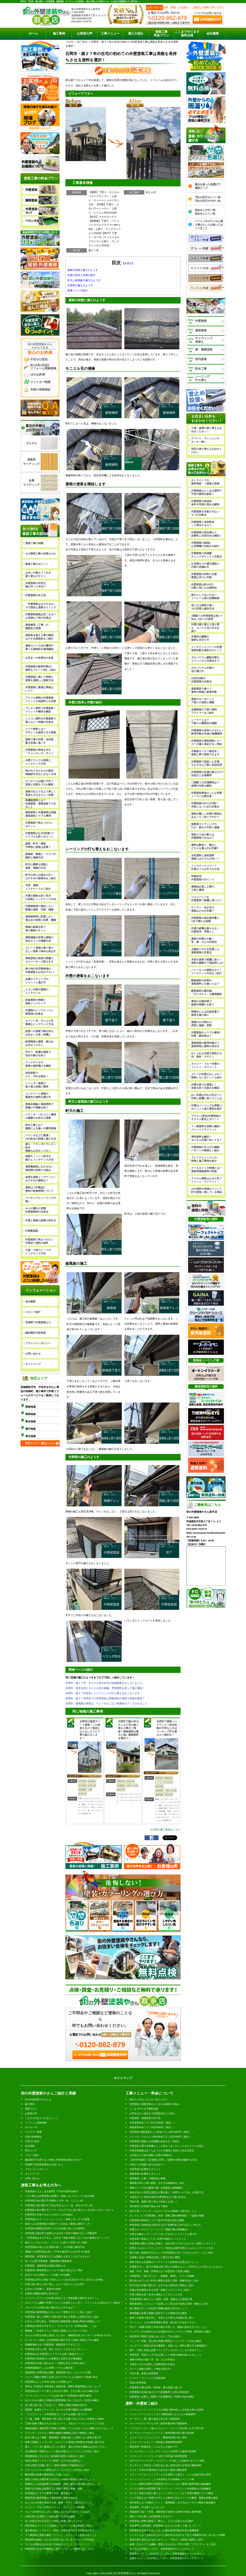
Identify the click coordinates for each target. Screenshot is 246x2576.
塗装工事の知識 (34, 543)
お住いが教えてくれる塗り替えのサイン (38, 574)
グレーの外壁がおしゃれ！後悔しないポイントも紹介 (206, 1076)
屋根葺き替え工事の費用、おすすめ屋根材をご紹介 (156, 2178)
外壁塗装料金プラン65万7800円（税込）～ (152, 2118)
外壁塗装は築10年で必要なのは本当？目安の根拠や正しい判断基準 (61, 2228)
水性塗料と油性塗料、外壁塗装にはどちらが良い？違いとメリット (165, 2521)
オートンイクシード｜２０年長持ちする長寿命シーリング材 (161, 2475)
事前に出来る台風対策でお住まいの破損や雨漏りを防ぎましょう (59, 2475)
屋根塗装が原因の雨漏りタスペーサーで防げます (39, 960)
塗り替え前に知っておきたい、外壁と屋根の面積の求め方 (56, 2400)
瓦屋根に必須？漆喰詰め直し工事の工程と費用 (154, 2252)
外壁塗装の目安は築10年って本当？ (35, 585)
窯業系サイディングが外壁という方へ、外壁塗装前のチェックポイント (167, 2549)
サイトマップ (33, 1364)
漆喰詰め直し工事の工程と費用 (202, 888)
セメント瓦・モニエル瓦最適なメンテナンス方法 (39, 1022)
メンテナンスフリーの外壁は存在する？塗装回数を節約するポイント (62, 2293)
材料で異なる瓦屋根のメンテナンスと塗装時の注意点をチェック (164, 2257)
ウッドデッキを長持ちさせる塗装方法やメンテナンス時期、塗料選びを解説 (170, 2327)
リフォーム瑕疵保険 (35, 2118)
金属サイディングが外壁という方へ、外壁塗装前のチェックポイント (166, 2553)
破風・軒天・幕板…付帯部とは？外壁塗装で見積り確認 (159, 2266)
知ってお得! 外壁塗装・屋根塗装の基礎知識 (48, 2256)
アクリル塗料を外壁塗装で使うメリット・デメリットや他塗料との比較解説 (170, 2484)
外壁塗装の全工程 (35, 595)
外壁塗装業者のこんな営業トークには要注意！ (206, 794)
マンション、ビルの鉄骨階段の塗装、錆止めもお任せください (162, 2318)
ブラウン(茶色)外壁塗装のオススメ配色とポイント (206, 1117)
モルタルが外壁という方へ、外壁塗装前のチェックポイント (161, 2544)
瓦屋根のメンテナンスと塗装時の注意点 (39, 1012)
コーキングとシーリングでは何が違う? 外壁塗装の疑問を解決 (58, 2391)
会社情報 (30, 2141)
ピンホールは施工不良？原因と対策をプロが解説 (39, 783)
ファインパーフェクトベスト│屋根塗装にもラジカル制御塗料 (162, 2409)
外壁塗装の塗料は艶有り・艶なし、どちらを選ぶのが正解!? (161, 2516)
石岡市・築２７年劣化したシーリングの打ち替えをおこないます (102, 1688)
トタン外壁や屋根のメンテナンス (36, 991)
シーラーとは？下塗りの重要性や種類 (204, 721)
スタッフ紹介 (33, 1311)
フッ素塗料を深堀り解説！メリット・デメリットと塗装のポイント (61, 2530)
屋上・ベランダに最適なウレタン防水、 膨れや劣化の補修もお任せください (66, 2442)
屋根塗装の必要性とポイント (145, 2169)
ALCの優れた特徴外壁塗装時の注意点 (36, 1210)
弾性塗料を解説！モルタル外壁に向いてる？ (206, 1138)
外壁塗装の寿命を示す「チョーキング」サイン (39, 751)
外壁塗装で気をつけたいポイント (39, 824)
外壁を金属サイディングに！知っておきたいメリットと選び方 (162, 2229)
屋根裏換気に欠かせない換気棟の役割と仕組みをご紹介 (55, 2451)
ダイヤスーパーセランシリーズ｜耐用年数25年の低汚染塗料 (161, 2428)
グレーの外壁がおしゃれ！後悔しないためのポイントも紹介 (57, 2507)
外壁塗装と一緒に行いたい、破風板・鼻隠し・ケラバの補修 (161, 2271)
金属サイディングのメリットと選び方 (36, 981)
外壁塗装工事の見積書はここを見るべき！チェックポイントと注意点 (166, 2141)
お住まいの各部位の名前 (39, 657)
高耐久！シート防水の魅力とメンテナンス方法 (39, 1158)
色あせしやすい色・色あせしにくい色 (206, 212)
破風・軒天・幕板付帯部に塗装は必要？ (38, 845)
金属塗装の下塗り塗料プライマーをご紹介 (204, 711)
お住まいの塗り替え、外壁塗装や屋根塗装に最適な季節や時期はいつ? (62, 2317)
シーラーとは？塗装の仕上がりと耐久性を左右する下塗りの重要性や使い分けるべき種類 (177, 2530)
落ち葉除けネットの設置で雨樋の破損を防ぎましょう (158, 2304)
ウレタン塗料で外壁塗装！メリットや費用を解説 (40, 710)
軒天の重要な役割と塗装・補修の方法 (36, 866)
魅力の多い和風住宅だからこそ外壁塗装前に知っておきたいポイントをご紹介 (171, 2248)
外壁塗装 (40, 189)
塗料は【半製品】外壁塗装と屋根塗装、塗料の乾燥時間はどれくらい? (62, 2382)
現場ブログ (31, 2104)
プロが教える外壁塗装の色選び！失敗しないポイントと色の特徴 (59, 2191)
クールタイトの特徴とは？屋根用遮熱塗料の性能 (206, 1169)
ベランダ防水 (40, 221)
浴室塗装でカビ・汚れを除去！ (36, 1074)
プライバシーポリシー (38, 1343)
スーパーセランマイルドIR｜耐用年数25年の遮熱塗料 (158, 2419)
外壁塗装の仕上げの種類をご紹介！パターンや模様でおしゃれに (59, 2544)
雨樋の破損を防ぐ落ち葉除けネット (35, 928)
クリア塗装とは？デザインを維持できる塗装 (40, 730)
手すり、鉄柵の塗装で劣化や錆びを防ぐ (38, 1053)
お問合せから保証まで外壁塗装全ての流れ (152, 2109)
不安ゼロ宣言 (32, 2136)
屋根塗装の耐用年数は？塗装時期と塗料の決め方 (205, 1044)
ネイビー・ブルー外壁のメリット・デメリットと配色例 (55, 2502)
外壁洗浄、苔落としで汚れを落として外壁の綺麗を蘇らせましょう (165, 2350)
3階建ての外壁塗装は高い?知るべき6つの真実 (206, 617)
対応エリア (31, 2146)
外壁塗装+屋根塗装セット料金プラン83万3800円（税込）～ (161, 2127)
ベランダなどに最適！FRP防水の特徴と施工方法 (40, 1137)
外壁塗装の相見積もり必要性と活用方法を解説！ (206, 534)
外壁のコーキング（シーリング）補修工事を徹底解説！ (159, 2225)
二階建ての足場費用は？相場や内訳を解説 (205, 784)
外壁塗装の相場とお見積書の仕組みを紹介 (205, 544)
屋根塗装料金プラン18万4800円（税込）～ (152, 2122)
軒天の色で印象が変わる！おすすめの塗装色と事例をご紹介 (161, 2280)
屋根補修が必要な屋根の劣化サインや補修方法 (39, 939)
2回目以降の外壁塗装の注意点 (201, 680)
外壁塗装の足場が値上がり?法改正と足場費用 (207, 774)
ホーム (33, 33)
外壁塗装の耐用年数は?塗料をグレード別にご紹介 (40, 668)
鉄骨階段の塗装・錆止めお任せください (39, 1043)
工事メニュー (110, 33)
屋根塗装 (40, 200)
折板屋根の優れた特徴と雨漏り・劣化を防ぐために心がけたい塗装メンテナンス (172, 2239)
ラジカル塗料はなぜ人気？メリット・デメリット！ (206, 1180)
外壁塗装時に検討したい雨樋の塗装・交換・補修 (39, 908)
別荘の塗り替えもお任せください (206, 450)
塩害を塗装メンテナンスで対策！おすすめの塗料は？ (53, 2456)
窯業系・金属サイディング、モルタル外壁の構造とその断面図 (58, 2405)
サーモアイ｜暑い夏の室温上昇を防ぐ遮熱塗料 (154, 2414)
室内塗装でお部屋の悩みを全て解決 (148, 2201)
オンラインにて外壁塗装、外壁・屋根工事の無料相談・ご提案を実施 (166, 2211)
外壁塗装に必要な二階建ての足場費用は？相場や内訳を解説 (161, 2392)
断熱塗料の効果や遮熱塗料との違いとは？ (205, 982)
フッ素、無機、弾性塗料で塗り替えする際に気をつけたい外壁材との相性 (64, 2414)
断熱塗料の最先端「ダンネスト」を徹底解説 (206, 992)
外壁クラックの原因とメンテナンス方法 (38, 762)
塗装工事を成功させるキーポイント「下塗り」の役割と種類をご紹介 (166, 2535)
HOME (70, 41)
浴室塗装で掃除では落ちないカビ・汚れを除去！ (155, 2332)
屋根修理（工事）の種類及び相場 (36, 626)
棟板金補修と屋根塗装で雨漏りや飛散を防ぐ (39, 1106)
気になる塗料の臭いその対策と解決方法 (202, 607)
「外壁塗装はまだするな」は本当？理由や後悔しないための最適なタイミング (67, 2233)
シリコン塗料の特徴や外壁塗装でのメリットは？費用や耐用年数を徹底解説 (170, 2479)
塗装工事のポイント (36, 563)
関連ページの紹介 (77, 290)
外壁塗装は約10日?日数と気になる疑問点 (204, 586)
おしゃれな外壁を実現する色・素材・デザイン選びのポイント (58, 2498)
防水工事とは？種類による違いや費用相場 (40, 1126)
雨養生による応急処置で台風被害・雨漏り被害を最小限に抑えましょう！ (64, 2479)
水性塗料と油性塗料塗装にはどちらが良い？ (205, 857)
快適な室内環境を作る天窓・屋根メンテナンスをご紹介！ (160, 2285)
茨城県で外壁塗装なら (38, 1322)
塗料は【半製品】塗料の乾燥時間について (39, 1189)
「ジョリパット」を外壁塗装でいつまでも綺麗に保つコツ (56, 2409)
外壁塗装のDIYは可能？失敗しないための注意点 (205, 805)
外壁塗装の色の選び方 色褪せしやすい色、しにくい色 (54, 2196)
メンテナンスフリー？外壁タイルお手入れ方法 (205, 867)
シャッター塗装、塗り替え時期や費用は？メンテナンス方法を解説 (165, 2336)
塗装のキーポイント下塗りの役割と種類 (202, 701)
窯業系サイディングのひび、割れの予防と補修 (205, 826)
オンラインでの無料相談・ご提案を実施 (205, 482)
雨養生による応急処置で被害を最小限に (205, 1013)
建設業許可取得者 (35, 1332)
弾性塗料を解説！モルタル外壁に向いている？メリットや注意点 (59, 2535)
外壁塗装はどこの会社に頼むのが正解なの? (48, 2377)
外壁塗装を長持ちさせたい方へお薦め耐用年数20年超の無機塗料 (164, 2526)
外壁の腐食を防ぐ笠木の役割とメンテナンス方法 (40, 897)
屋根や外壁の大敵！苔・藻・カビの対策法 (204, 940)
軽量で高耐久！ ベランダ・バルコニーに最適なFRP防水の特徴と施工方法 (65, 2437)
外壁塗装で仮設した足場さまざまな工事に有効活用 (206, 763)
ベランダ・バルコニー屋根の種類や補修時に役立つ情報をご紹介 (59, 2428)
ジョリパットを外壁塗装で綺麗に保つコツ (206, 899)
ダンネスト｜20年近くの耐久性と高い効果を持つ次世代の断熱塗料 (165, 2461)
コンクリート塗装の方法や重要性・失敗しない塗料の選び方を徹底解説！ (168, 2341)
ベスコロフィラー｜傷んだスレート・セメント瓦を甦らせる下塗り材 (166, 2423)
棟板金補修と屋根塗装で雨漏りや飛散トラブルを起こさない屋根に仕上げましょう (69, 2423)
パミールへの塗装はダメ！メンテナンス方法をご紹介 (206, 971)
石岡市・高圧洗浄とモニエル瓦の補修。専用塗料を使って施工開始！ (105, 1683)
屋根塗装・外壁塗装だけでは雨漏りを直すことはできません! (57, 2252)
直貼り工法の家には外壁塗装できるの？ (202, 836)
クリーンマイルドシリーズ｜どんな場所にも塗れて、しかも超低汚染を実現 (170, 2470)
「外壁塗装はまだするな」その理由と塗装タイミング (40, 605)
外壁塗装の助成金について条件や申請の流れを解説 (156, 2215)
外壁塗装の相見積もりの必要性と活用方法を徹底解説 (53, 2354)
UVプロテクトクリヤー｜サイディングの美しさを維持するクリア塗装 (166, 2456)
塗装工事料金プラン (161, 33)
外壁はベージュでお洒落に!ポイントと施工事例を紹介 (207, 1107)
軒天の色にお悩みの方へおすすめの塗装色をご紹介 (40, 876)
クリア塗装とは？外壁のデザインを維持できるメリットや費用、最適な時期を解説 (173, 2493)
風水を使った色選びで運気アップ (207, 186)
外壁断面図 (31, 1230)
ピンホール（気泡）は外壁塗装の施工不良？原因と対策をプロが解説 (62, 2335)
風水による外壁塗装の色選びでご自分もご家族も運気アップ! (57, 2219)
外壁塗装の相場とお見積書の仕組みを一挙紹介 (154, 2136)
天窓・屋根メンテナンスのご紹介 (38, 887)
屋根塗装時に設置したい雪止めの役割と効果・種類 (40, 918)
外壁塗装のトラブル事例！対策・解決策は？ (206, 1034)
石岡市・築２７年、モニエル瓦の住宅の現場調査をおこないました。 (105, 1678)
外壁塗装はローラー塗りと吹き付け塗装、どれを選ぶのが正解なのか (62, 2386)
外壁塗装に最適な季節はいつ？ (39, 689)
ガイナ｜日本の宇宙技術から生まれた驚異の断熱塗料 (158, 2465)
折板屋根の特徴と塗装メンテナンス (35, 1001)
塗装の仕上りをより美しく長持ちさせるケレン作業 (40, 793)
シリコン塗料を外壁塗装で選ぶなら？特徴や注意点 (40, 720)
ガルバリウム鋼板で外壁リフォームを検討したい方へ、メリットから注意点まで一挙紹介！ (74, 2298)
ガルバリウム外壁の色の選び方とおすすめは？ (50, 2303)
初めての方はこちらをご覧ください (148, 2095)
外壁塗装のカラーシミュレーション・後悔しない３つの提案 (57, 2214)
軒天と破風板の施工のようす (84, 279)
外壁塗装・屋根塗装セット (40, 210)
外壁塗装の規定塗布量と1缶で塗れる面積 (205, 919)
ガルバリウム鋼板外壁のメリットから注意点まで (205, 659)
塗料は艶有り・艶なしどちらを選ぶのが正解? (204, 846)
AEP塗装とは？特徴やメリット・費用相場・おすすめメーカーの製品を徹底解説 (172, 2498)
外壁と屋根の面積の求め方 (40, 1220)
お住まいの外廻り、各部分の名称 (43, 2284)
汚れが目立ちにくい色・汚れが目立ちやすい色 (209, 199)
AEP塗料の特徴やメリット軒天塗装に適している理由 (206, 1190)
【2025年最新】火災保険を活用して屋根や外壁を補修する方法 (163, 2155)
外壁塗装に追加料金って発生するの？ (202, 523)
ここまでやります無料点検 (187, 33)
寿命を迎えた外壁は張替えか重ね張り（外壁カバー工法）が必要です (166, 2188)
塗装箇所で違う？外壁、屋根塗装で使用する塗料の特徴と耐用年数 (165, 2507)
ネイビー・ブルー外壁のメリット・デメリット (205, 1065)
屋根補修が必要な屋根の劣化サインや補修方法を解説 (158, 2308)
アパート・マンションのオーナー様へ (205, 440)
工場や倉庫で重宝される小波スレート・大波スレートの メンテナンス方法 (65, 2419)
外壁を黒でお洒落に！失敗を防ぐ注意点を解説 (205, 1086)
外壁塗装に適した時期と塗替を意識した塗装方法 (39, 678)
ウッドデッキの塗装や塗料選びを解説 (38, 1064)
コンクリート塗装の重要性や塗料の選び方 (38, 1095)
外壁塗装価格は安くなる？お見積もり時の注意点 (40, 616)
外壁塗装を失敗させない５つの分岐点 (205, 513)
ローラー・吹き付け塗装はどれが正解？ (202, 909)
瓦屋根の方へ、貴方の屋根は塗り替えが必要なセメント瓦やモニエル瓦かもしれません (176, 2262)
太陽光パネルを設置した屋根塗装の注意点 (205, 951)
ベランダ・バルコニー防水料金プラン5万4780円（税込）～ (161, 2132)
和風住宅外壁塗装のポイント (202, 878)
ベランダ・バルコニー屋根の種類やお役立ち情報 (40, 1116)
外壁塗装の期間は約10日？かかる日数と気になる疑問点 (55, 2224)
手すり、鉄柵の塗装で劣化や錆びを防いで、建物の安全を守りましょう (167, 2322)
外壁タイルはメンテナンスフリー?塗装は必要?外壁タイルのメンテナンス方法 (171, 2243)
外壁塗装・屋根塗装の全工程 (145, 2113)
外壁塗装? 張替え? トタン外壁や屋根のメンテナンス (157, 2234)
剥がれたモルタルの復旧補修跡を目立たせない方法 (40, 772)
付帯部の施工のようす (80, 285)
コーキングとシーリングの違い (40, 1199)
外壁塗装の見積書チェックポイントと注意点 (206, 555)
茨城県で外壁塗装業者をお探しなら (44, 2160)
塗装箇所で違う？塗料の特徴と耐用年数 (204, 690)
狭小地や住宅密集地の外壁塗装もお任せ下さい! (39, 970)
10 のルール (31, 2122)
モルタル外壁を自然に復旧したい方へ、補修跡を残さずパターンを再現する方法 (68, 2331)
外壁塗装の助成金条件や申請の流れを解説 (205, 503)
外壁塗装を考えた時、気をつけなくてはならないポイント (56, 2344)
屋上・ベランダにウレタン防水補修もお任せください (40, 1147)
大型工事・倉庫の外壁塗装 (143, 2369)
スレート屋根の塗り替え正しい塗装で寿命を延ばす (40, 949)
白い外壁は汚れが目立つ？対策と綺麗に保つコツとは (206, 1097)
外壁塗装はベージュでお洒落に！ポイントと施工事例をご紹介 (58, 2521)
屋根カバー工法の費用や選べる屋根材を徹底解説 (39, 647)
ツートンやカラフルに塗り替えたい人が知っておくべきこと (209, 225)
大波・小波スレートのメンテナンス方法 (38, 1251)
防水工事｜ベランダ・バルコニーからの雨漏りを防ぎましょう (162, 2206)
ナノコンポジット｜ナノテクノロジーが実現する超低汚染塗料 (162, 2447)
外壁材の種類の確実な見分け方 (200, 638)
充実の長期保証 (33, 2132)
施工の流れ (136, 33)
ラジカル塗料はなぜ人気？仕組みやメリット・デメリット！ (57, 2539)
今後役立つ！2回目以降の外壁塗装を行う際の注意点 (157, 2192)
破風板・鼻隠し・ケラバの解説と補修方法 (40, 856)
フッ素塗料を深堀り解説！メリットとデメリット (206, 1128)
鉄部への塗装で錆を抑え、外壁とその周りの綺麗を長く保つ (161, 2313)
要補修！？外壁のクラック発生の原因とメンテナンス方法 (56, 2326)
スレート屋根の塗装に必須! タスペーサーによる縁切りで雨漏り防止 (61, 2372)
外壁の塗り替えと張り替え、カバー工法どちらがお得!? (54, 2279)
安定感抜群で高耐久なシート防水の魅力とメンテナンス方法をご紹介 (62, 2447)
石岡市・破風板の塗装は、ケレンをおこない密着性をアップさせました (106, 1699)
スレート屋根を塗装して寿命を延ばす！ (151, 2364)
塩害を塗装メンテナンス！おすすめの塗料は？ (40, 1179)
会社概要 (213, 33)
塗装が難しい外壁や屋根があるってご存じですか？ (206, 815)
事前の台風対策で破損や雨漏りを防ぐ (202, 1003)
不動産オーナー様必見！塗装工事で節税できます (205, 753)
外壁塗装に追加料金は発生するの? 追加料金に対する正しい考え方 (165, 2220)
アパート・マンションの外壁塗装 (147, 2373)
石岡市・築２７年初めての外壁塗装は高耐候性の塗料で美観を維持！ (105, 1693)
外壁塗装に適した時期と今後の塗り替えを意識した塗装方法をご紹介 (62, 2312)
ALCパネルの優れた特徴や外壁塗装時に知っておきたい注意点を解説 (62, 2395)
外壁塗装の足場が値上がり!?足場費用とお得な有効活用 (159, 2387)
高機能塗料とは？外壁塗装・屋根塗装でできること (40, 803)
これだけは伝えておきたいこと (41, 2113)
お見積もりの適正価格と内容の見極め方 (205, 565)
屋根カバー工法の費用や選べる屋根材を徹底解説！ (156, 2183)
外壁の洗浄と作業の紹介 (81, 274)
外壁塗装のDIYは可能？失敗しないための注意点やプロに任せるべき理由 (64, 2275)
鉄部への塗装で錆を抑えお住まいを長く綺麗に (39, 1033)
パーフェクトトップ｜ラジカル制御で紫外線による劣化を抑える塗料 (166, 2405)
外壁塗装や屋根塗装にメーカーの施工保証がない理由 (206, 742)
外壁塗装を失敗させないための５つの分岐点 (49, 2210)
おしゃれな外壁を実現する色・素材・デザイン (206, 1055)
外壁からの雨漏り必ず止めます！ (147, 2160)
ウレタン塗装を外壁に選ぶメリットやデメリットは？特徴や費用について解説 (171, 2488)
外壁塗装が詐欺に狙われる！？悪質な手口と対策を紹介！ (56, 2358)
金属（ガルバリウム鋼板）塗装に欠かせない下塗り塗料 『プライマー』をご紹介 (172, 2539)
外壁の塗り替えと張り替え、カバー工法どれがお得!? (205, 627)
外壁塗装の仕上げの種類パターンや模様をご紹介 (205, 1149)
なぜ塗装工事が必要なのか (40, 553)
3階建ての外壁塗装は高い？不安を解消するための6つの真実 (57, 2247)
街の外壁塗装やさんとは (38, 2095)
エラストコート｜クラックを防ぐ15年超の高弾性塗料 (158, 2451)
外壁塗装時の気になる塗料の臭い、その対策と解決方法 (55, 2242)
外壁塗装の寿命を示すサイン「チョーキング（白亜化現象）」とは (61, 2321)
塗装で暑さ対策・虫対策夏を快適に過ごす (39, 741)
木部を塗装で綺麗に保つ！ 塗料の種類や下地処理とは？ (55, 2461)
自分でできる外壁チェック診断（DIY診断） (48, 2270)
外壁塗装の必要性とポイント (145, 2164)
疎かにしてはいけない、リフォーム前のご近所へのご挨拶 (56, 2238)
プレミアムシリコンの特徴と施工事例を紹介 (204, 1159)
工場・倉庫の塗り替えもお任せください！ (206, 430)
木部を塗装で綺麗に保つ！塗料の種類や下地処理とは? (207, 961)
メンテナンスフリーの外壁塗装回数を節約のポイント (206, 648)
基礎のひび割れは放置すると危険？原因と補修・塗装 (53, 2484)
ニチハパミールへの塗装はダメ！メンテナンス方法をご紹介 (57, 2465)
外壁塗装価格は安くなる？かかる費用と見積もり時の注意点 (161, 2146)
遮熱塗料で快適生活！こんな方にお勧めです (153, 2442)
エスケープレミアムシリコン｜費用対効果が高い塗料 (158, 2433)
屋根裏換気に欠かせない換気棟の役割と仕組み (39, 1168)
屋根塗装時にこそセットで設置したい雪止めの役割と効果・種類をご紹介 (168, 2299)
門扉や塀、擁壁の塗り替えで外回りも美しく (153, 2197)
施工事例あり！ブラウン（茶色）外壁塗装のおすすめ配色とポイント (62, 2526)
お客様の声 (84, 33)
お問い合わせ (33, 1353)
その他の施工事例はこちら (165, 1825)
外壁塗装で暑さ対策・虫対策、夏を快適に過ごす (155, 2383)
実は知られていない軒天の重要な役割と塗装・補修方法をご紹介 (164, 2276)
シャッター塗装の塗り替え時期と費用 (36, 1085)
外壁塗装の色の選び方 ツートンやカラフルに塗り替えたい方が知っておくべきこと (69, 2205)
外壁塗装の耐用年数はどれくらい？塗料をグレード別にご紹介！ (59, 2307)
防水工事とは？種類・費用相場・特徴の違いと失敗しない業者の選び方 (63, 2433)
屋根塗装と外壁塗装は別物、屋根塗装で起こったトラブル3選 (58, 2368)
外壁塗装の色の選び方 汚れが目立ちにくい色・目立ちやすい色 (59, 2201)
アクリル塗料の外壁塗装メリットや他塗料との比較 (40, 699)
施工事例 (59, 33)
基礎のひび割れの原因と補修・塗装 (201, 1024)
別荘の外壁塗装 (137, 2378)
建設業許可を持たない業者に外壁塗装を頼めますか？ (53, 2155)
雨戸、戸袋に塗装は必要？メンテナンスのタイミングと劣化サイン (165, 2345)
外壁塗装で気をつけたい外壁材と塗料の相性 (39, 1241)
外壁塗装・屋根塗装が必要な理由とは (45, 2261)
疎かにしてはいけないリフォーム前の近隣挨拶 (205, 596)
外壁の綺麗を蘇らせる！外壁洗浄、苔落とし (205, 930)
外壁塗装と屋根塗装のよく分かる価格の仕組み (154, 2099)
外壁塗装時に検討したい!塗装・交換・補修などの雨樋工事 (160, 2294)
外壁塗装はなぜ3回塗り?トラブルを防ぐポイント (39, 835)
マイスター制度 (33, 2127)
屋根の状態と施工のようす (82, 269)
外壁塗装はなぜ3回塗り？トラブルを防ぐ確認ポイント (54, 2349)
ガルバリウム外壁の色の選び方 (202, 669)
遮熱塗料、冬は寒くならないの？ (147, 2502)
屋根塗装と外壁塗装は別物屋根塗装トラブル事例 (40, 814)
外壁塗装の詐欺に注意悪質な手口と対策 (204, 576)
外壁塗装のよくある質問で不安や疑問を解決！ (206, 492)
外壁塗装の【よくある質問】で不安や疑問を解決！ (52, 2187)
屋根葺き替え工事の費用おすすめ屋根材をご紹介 (39, 637)
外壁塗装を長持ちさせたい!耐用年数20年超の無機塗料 (207, 732)
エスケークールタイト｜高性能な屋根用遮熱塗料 (155, 2437)
